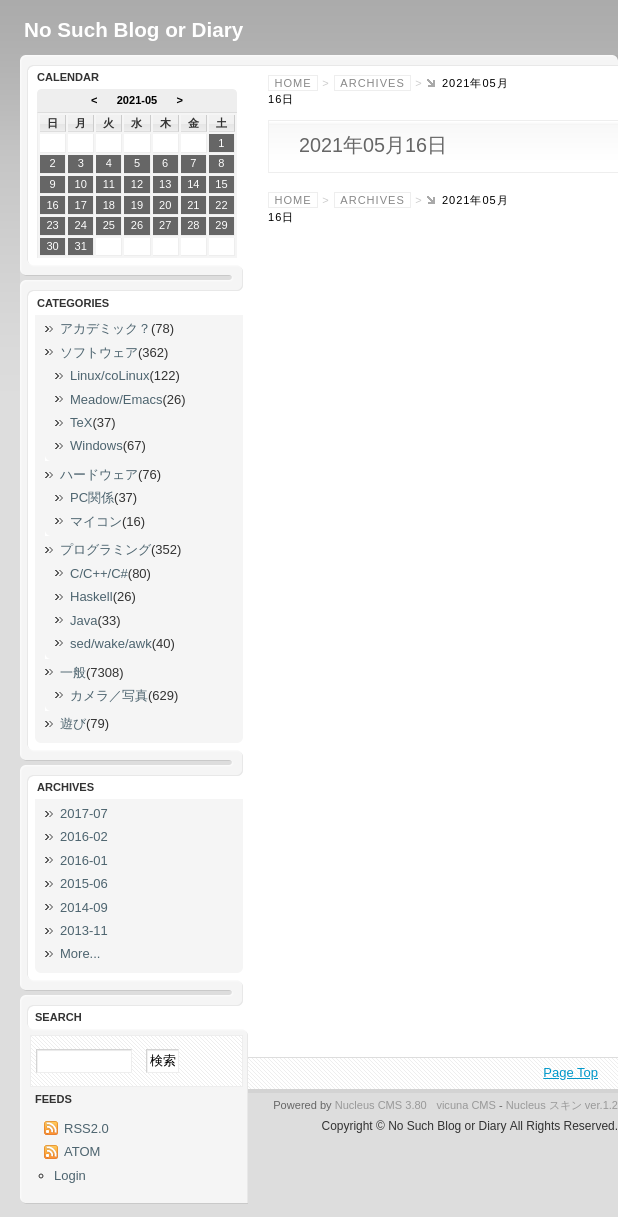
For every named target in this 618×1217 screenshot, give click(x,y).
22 (221, 205)
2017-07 (84, 813)
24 (81, 225)
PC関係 (92, 497)
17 (81, 205)
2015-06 (84, 883)
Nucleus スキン (544, 1105)
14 (193, 184)
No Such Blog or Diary (133, 29)
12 (137, 184)
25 (109, 225)
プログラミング (105, 549)
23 (52, 225)
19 (137, 205)
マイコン (96, 521)
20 (165, 205)
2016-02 (84, 836)
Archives (372, 83)
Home (293, 83)
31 (81, 246)
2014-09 (84, 907)
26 (137, 225)
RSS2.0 (86, 1128)
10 (81, 184)
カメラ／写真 (109, 695)
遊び (73, 723)
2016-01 (84, 860)
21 (193, 205)
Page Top (570, 1072)
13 (165, 184)
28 (193, 225)
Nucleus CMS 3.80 (381, 1105)
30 (52, 246)
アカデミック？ (105, 328)
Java (83, 620)
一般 (73, 672)
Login (70, 1175)
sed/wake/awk (111, 643)
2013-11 (84, 930)
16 (52, 205)
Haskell (91, 596)
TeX (81, 422)
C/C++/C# (99, 573)
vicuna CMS (466, 1105)
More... (80, 953)
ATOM (82, 1151)
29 (221, 225)
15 (221, 184)
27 (165, 225)
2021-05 (137, 100)
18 (109, 205)
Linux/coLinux (110, 375)
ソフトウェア (99, 352)
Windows (96, 445)
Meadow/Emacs (116, 399)
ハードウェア (99, 474)
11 (109, 184)
